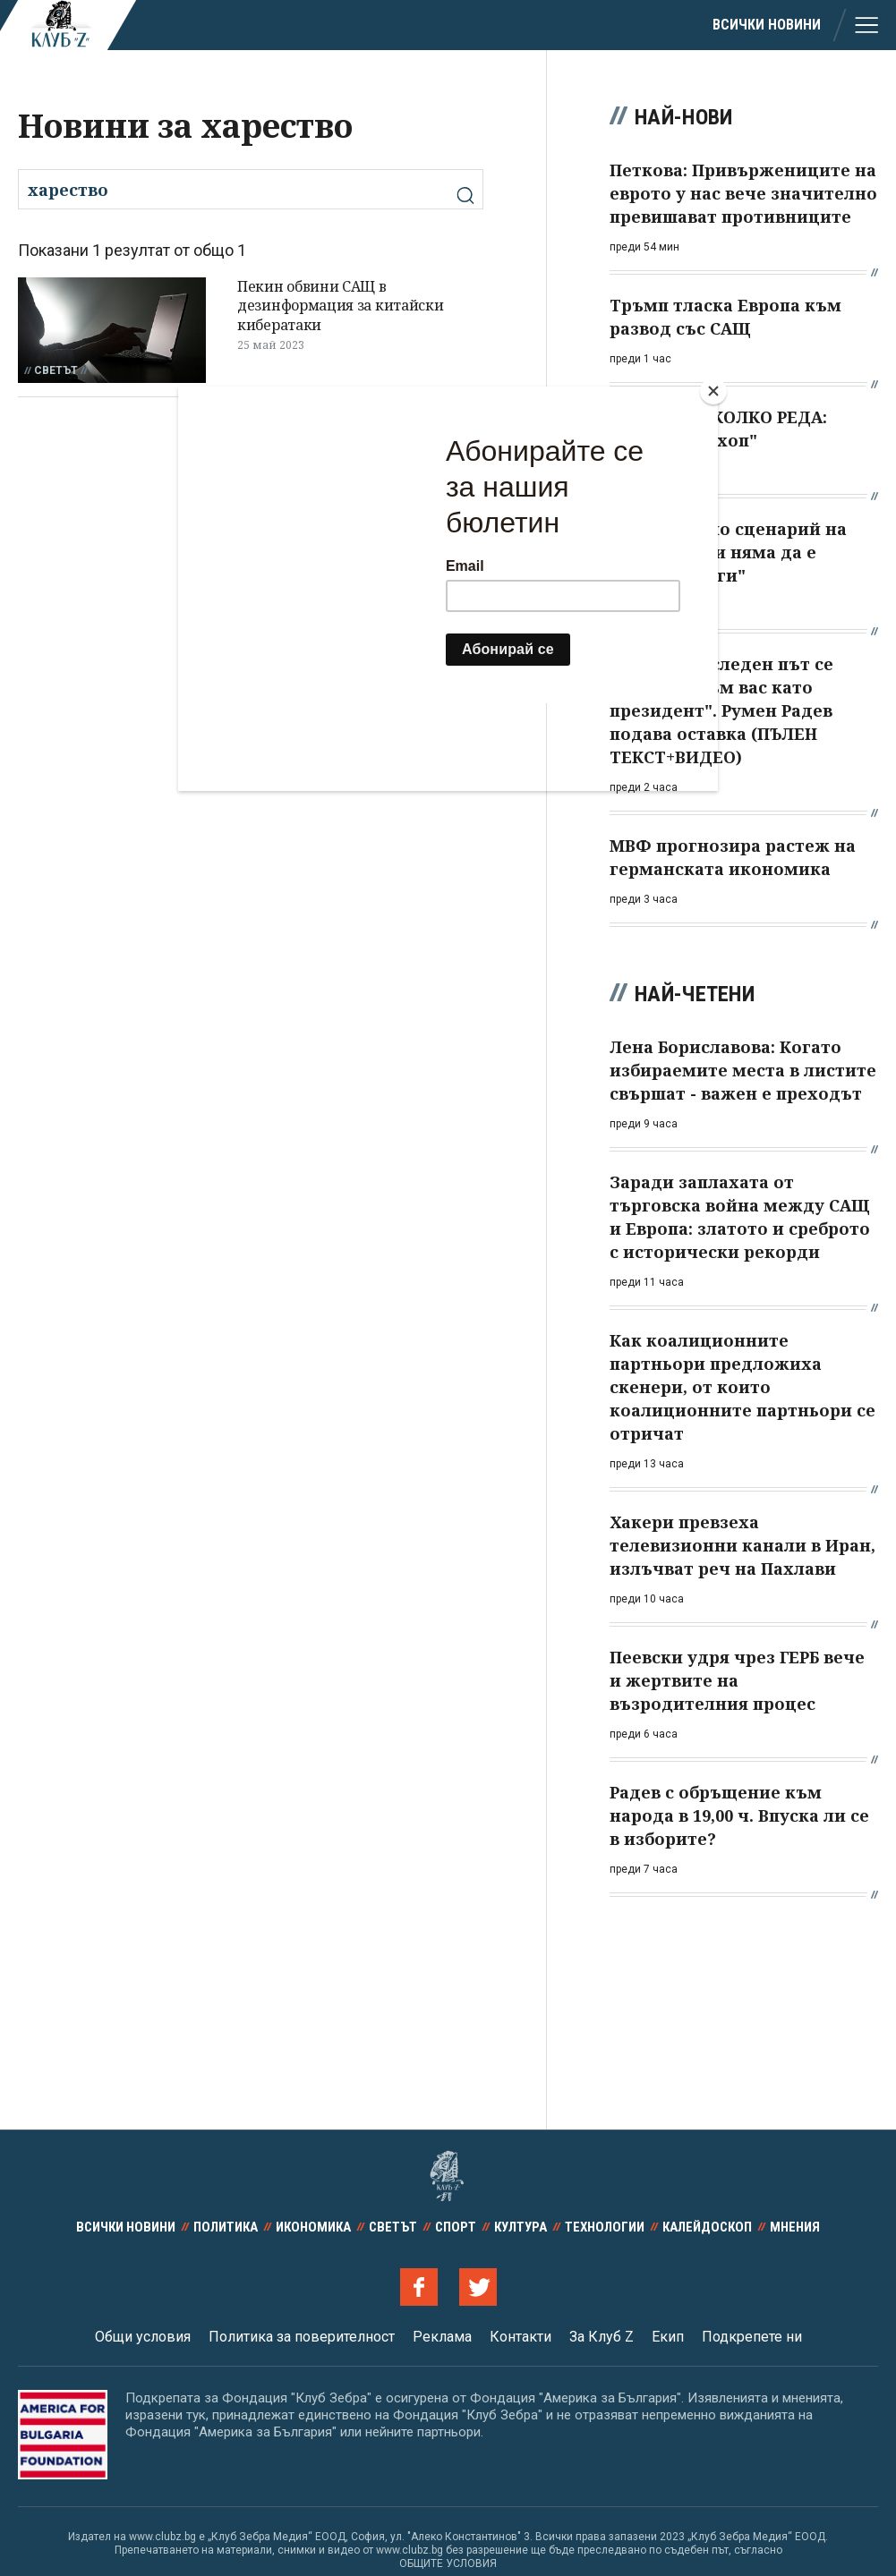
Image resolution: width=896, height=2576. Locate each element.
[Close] (713, 391)
